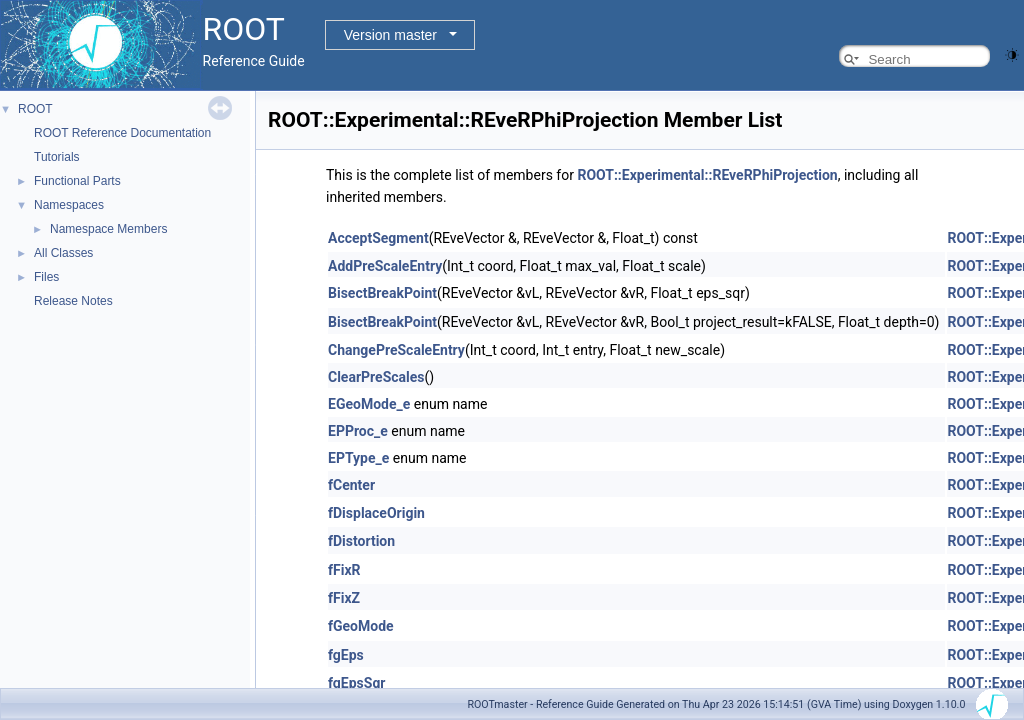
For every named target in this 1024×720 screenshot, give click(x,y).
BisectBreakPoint (382, 293)
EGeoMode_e (369, 404)
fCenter (351, 485)
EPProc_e (358, 431)
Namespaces (69, 205)
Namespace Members (108, 229)
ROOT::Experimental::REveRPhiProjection (707, 175)
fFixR (344, 570)
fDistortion (361, 541)
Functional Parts (77, 181)
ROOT (35, 109)
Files (46, 277)
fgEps (346, 655)
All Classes (63, 253)
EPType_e (358, 458)
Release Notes (73, 301)
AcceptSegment (378, 238)
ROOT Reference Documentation (122, 133)
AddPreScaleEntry (385, 266)
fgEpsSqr (356, 683)
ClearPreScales (376, 377)
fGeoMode (361, 626)
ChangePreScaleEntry (396, 350)
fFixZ (344, 598)
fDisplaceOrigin (376, 513)
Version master (390, 35)
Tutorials (57, 157)
